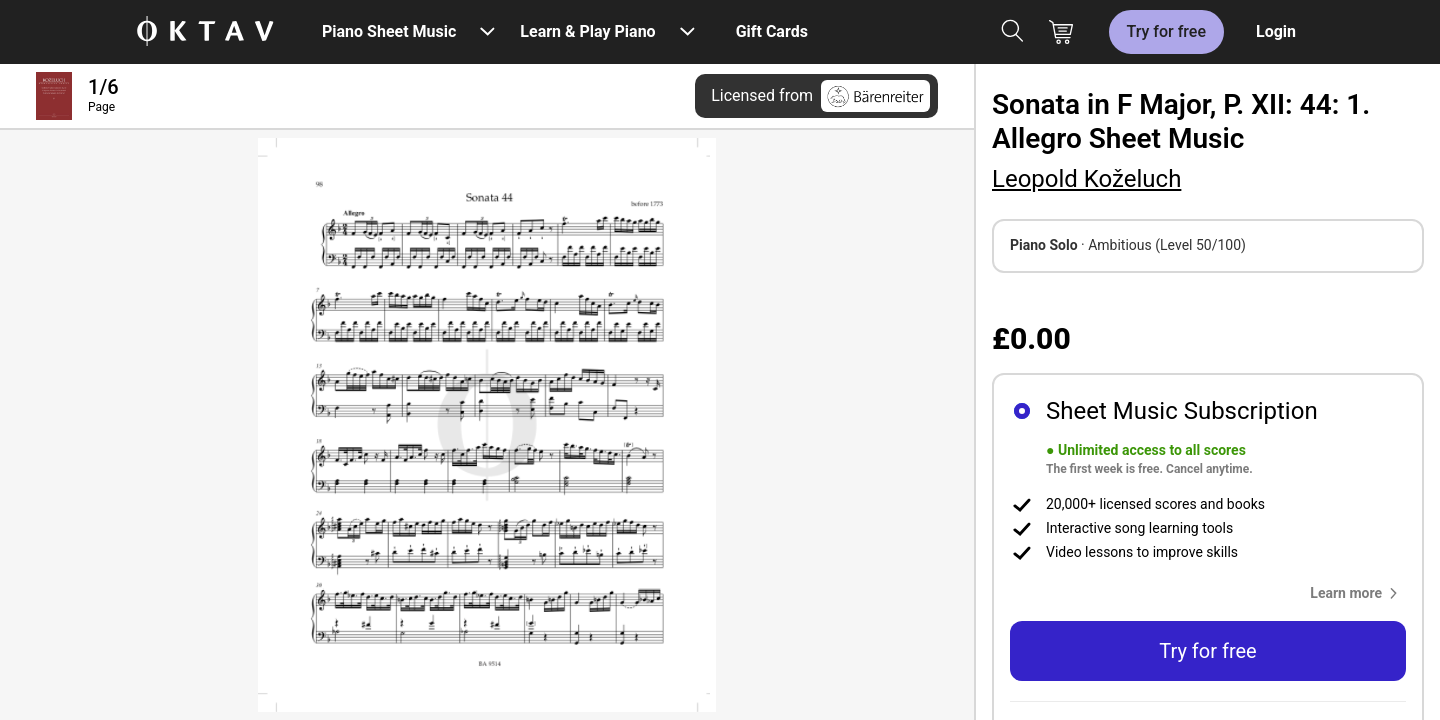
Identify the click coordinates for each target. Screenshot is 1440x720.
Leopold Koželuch (1086, 179)
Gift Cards (772, 31)
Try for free (1166, 31)
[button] (1358, 593)
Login (1276, 31)
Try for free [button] (1207, 651)
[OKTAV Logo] (205, 32)
